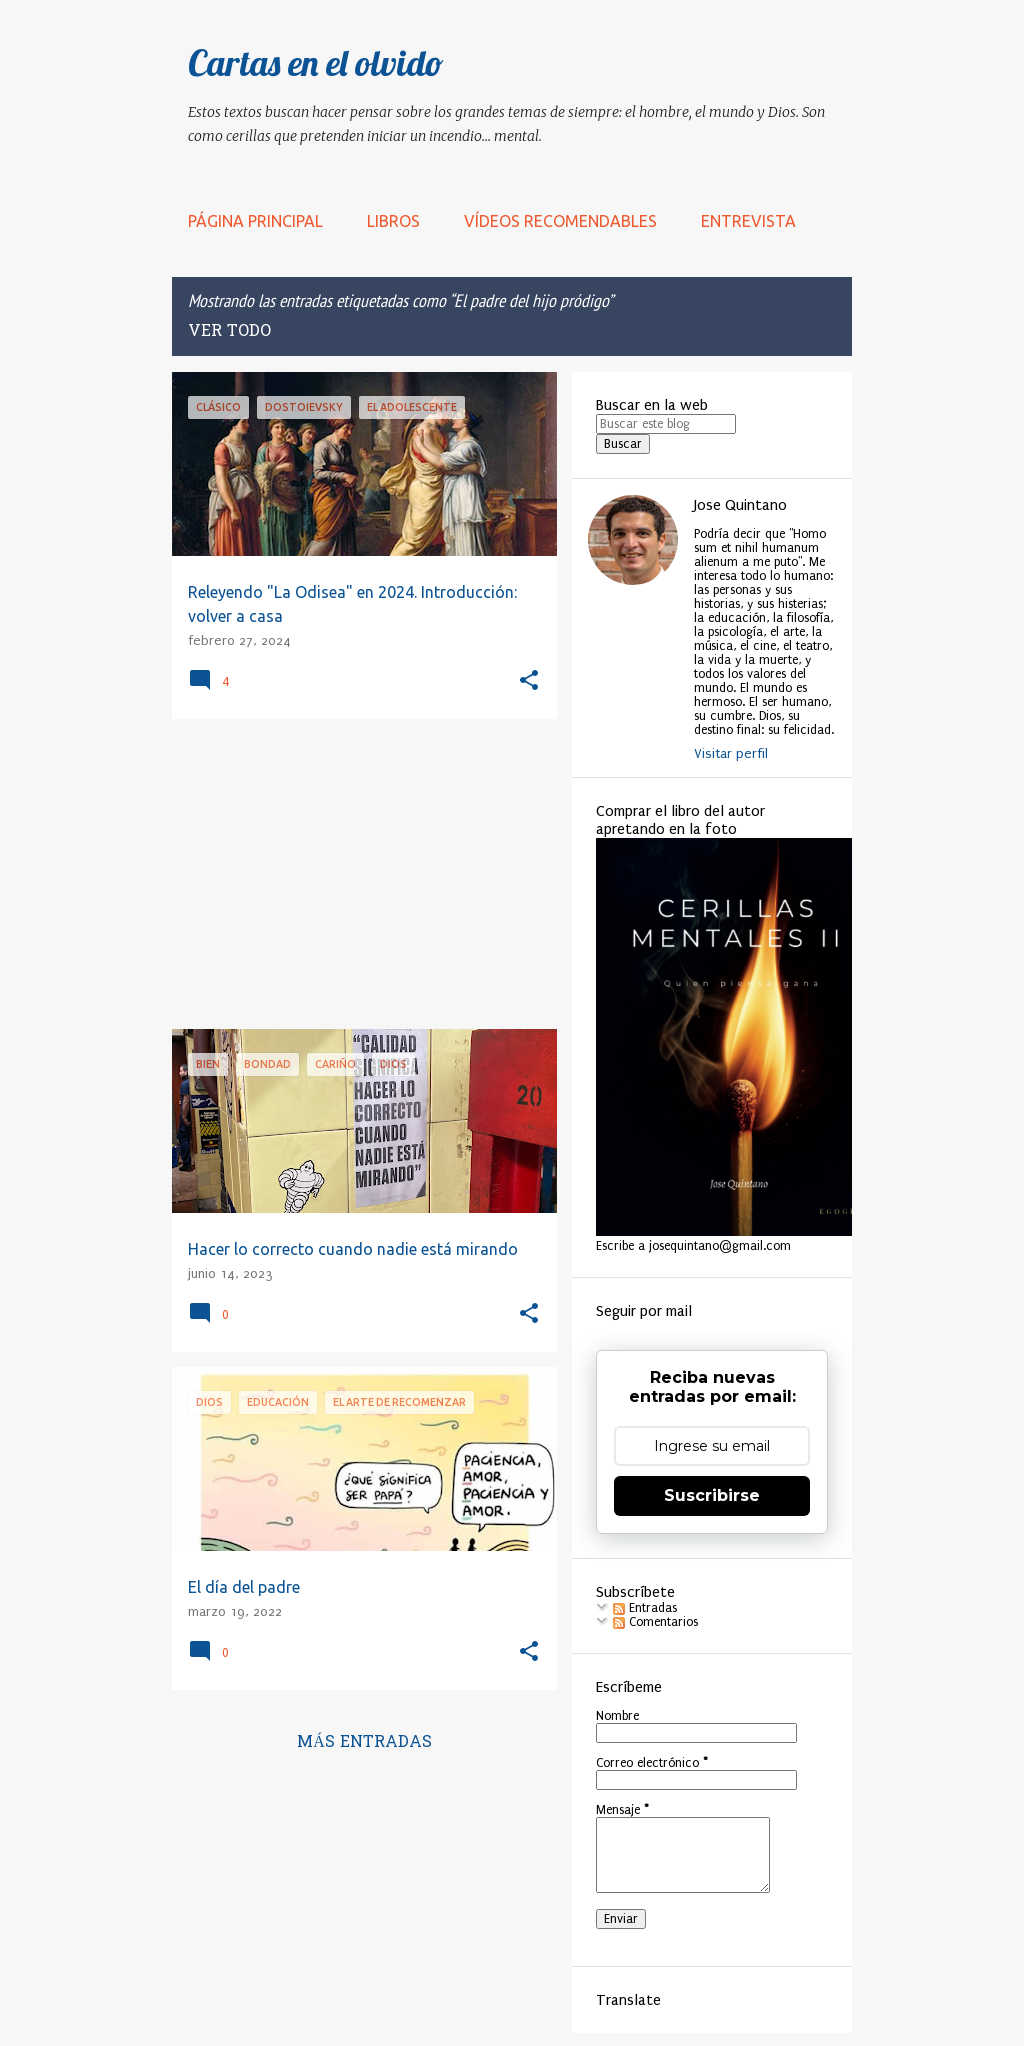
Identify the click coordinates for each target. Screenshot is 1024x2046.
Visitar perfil (731, 753)
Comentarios (655, 1622)
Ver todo (229, 332)
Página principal (255, 221)
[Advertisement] (357, 874)
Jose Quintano (740, 505)
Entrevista (748, 221)
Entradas (645, 1608)
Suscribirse (712, 1495)
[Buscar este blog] (666, 424)
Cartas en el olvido (316, 62)
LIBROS (393, 221)
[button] (529, 681)
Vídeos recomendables (560, 221)
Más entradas (364, 1743)
